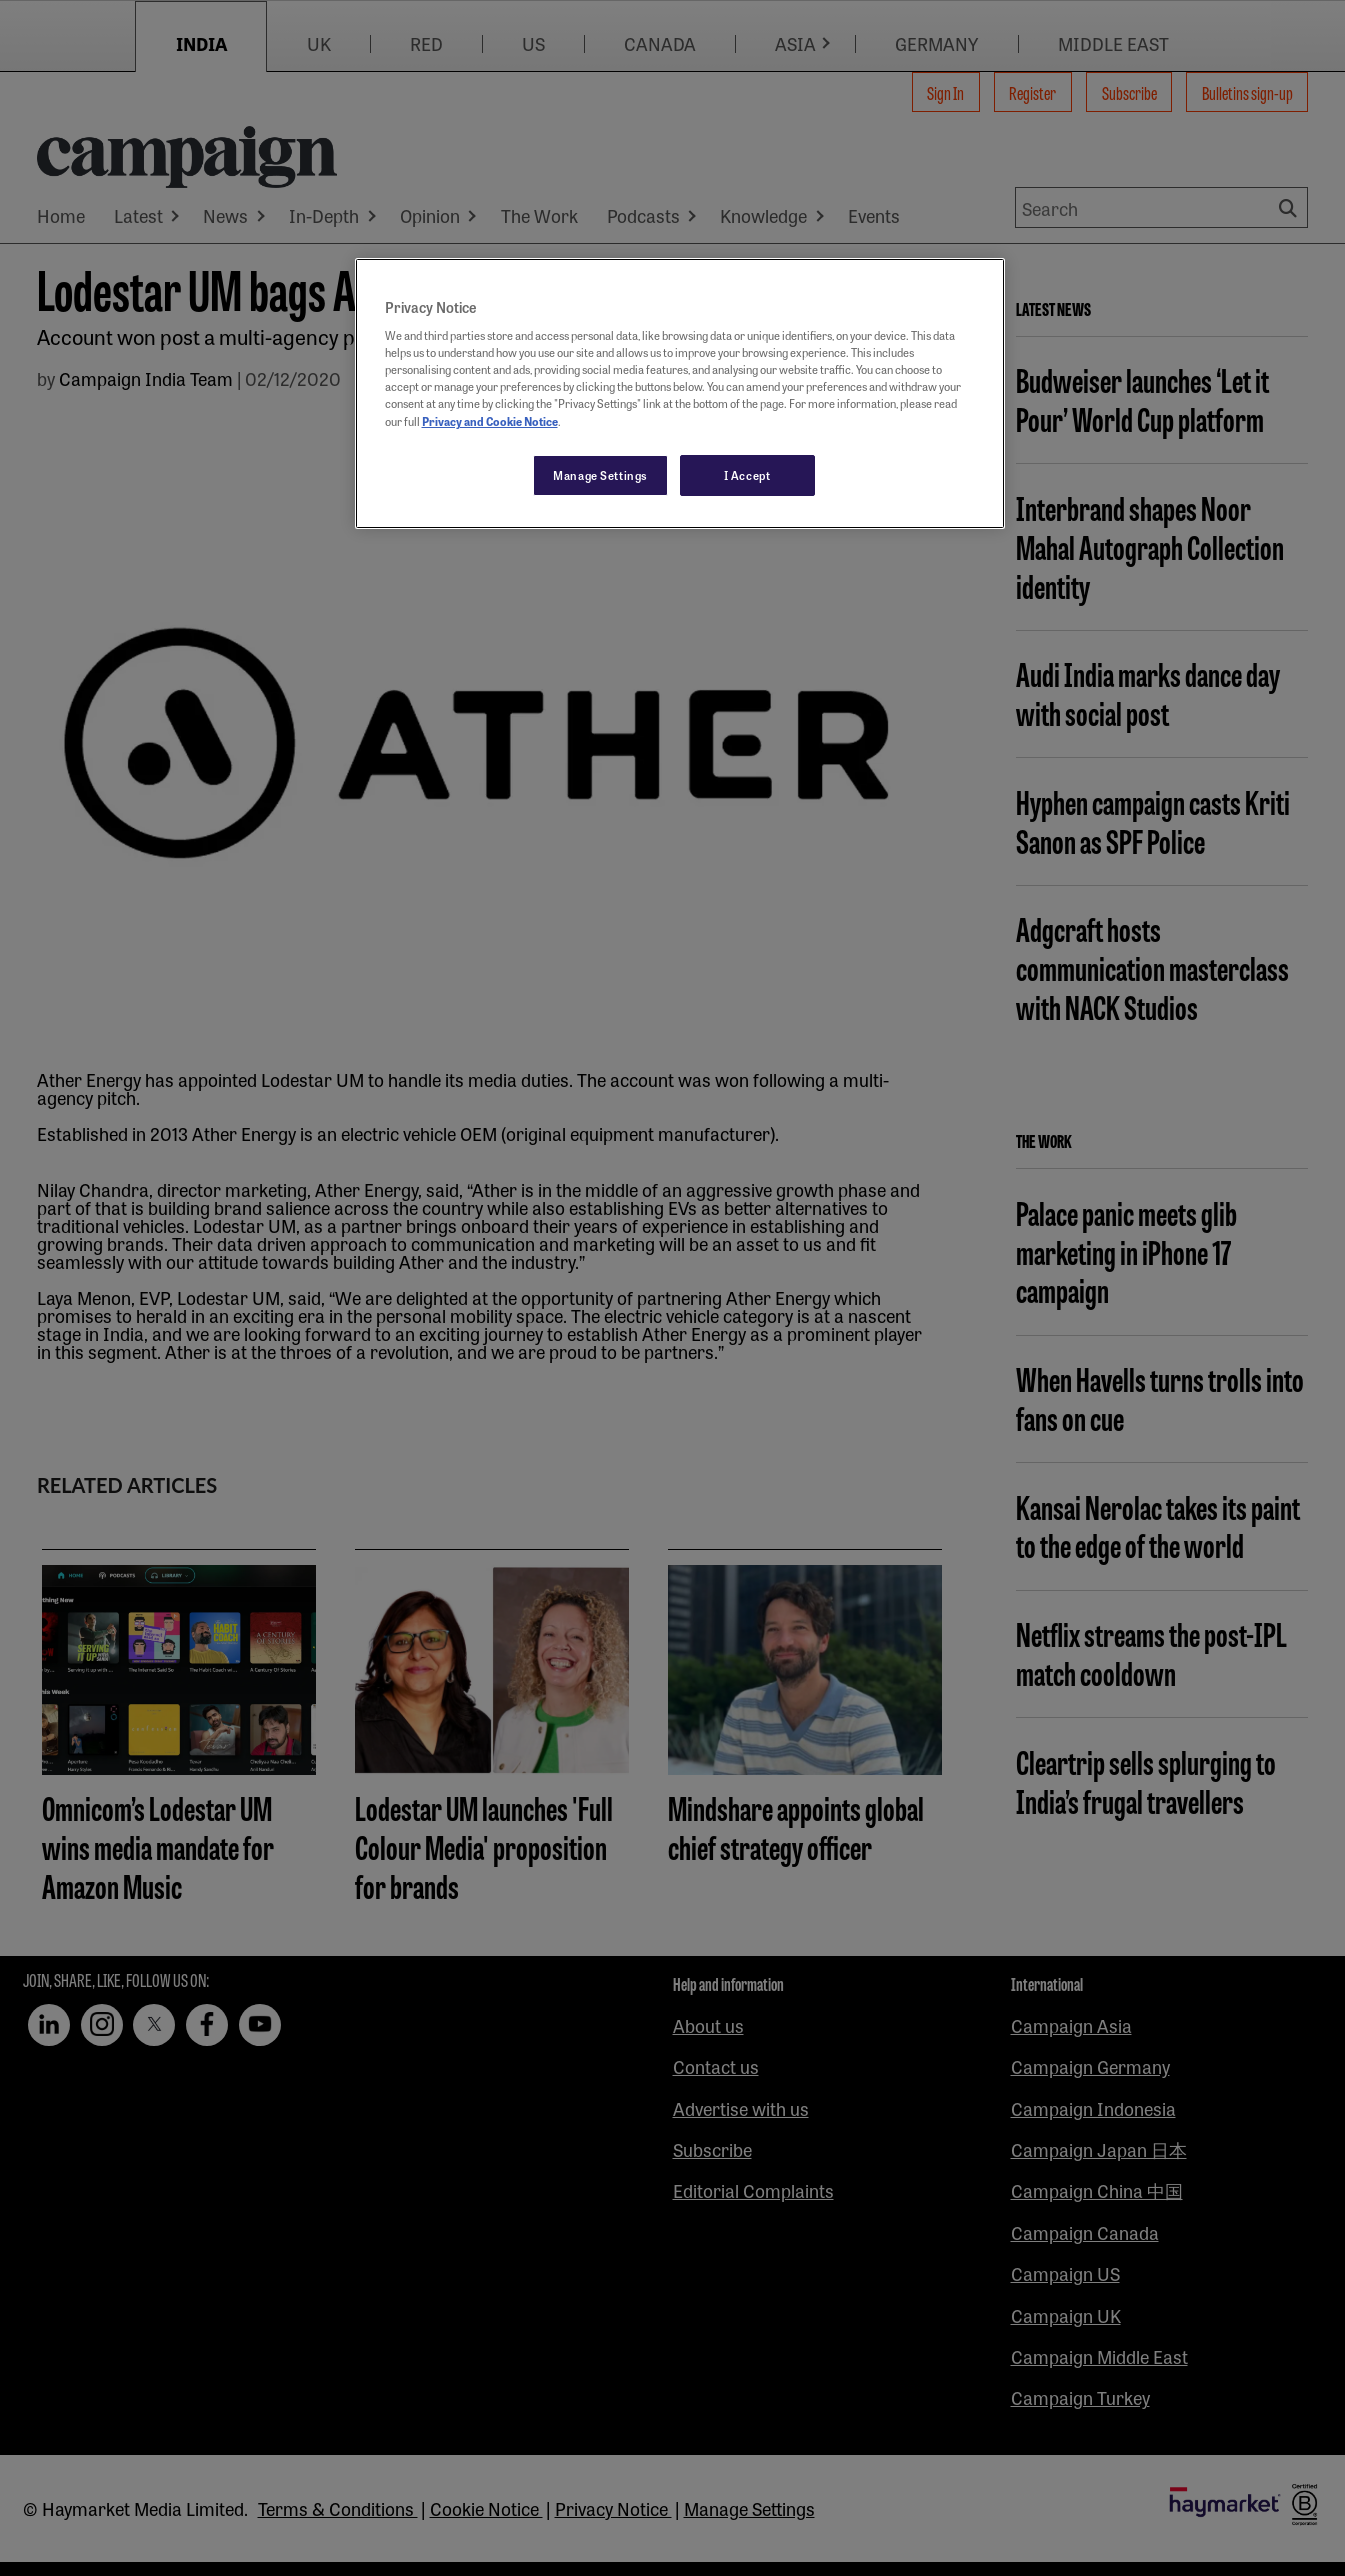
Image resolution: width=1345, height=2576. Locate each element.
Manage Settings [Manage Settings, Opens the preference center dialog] (600, 475)
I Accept (747, 475)
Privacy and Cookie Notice (490, 421)
